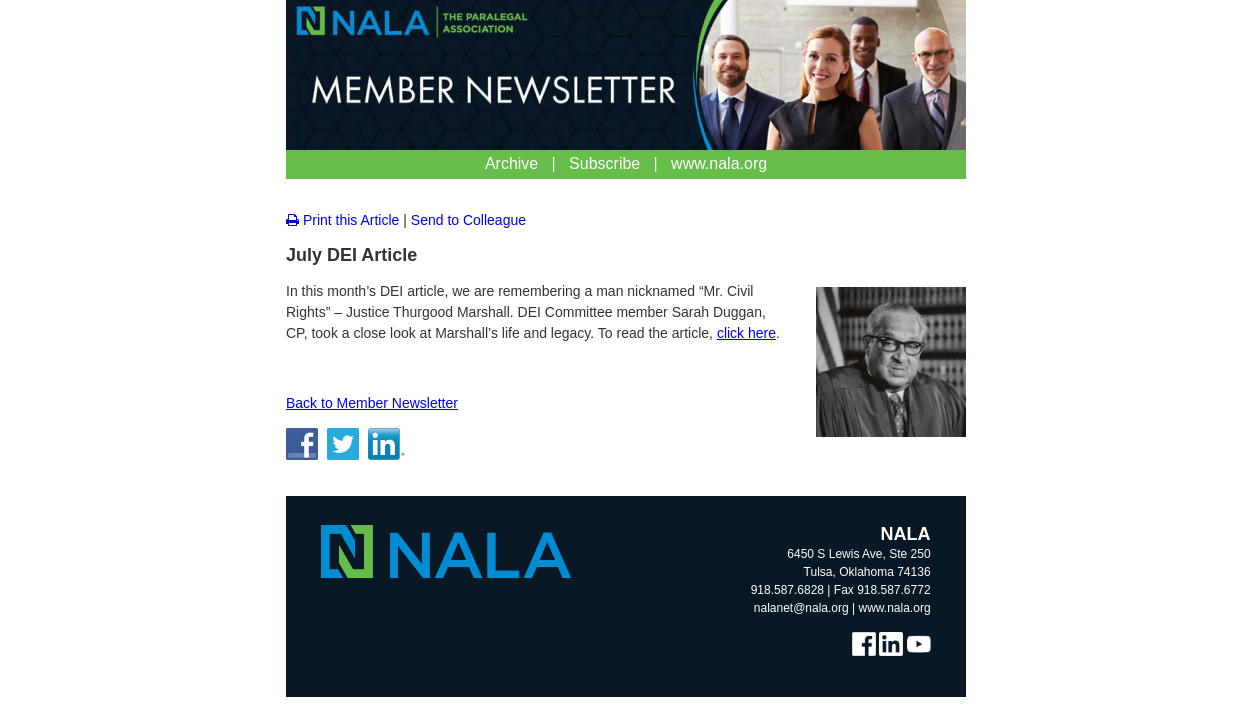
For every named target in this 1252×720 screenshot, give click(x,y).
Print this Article (342, 220)
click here (746, 333)
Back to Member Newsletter (372, 403)
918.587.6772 (893, 590)
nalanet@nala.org (801, 608)
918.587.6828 (787, 590)
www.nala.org (895, 608)
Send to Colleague (468, 220)
